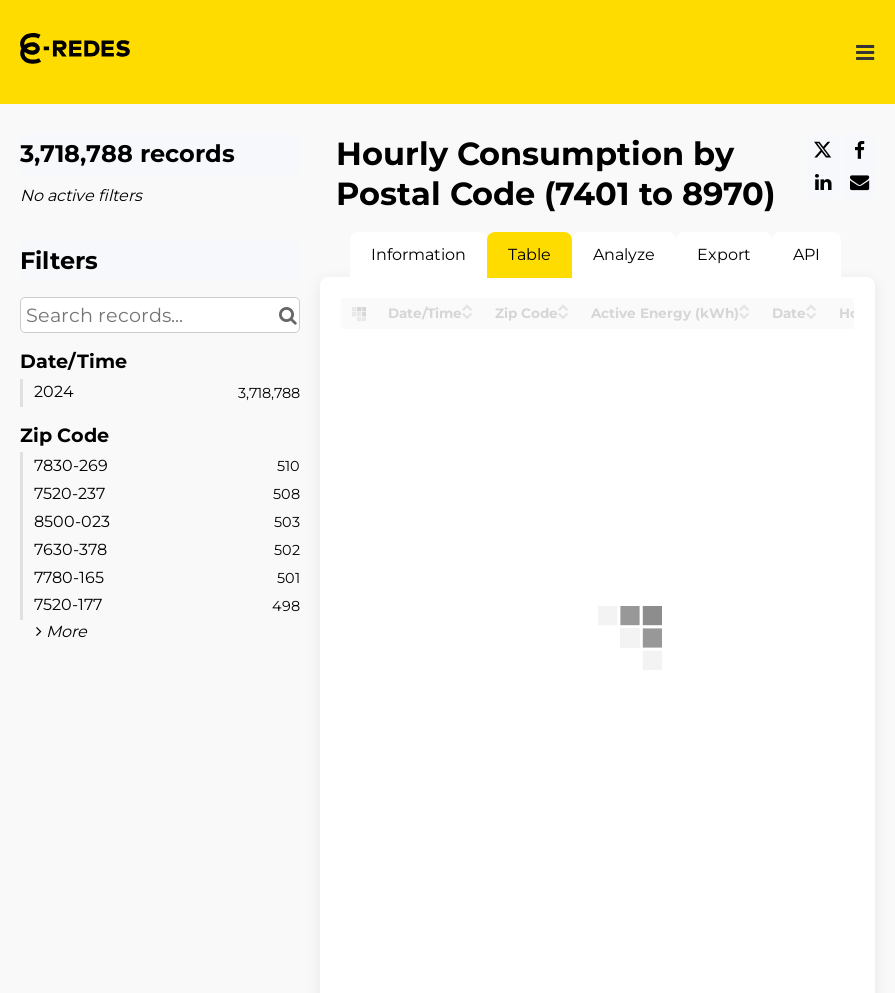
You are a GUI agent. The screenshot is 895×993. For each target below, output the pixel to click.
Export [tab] (724, 254)
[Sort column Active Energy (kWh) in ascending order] (744, 307)
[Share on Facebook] (859, 150)
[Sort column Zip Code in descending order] (563, 315)
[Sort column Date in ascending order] (811, 307)
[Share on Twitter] (823, 150)
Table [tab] (529, 254)
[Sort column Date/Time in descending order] (467, 315)
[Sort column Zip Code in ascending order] (563, 307)
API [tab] (806, 254)
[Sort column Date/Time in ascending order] (467, 307)
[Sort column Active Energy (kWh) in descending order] (744, 315)
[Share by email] (859, 182)
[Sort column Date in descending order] (811, 315)
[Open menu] (865, 51)
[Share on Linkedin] (823, 182)
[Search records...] (160, 315)
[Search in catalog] (287, 315)
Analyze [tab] (624, 254)
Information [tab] (418, 254)
